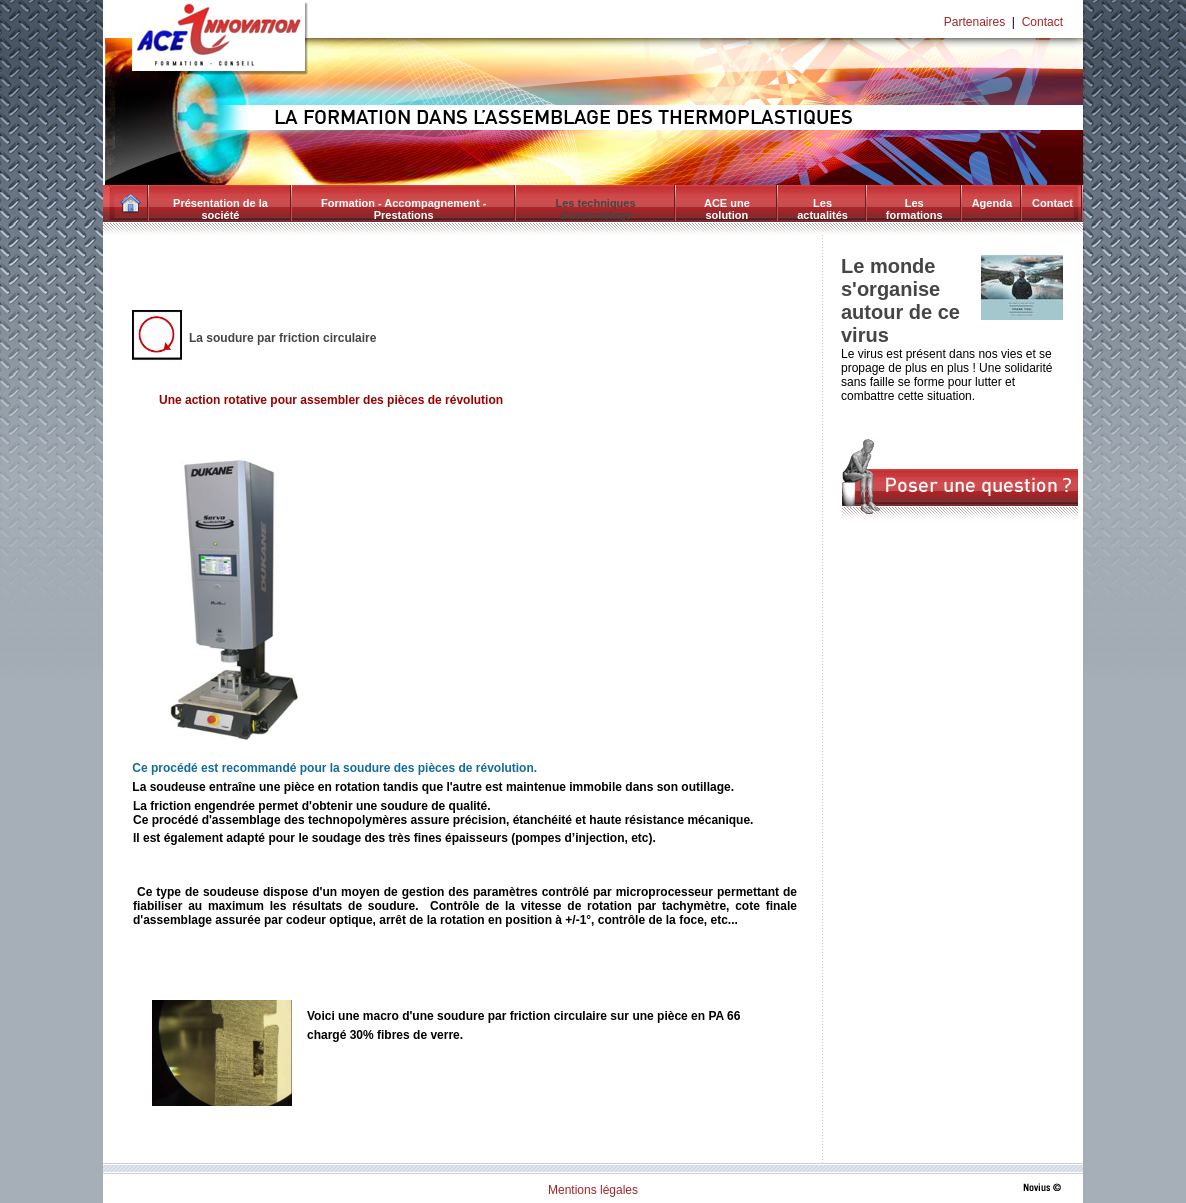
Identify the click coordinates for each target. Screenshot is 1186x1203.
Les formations (914, 209)
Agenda (992, 203)
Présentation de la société (220, 209)
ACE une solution (727, 209)
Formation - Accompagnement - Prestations (403, 209)
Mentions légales (593, 1190)
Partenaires (974, 22)
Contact (1042, 22)
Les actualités (822, 209)
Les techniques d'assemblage (596, 209)
